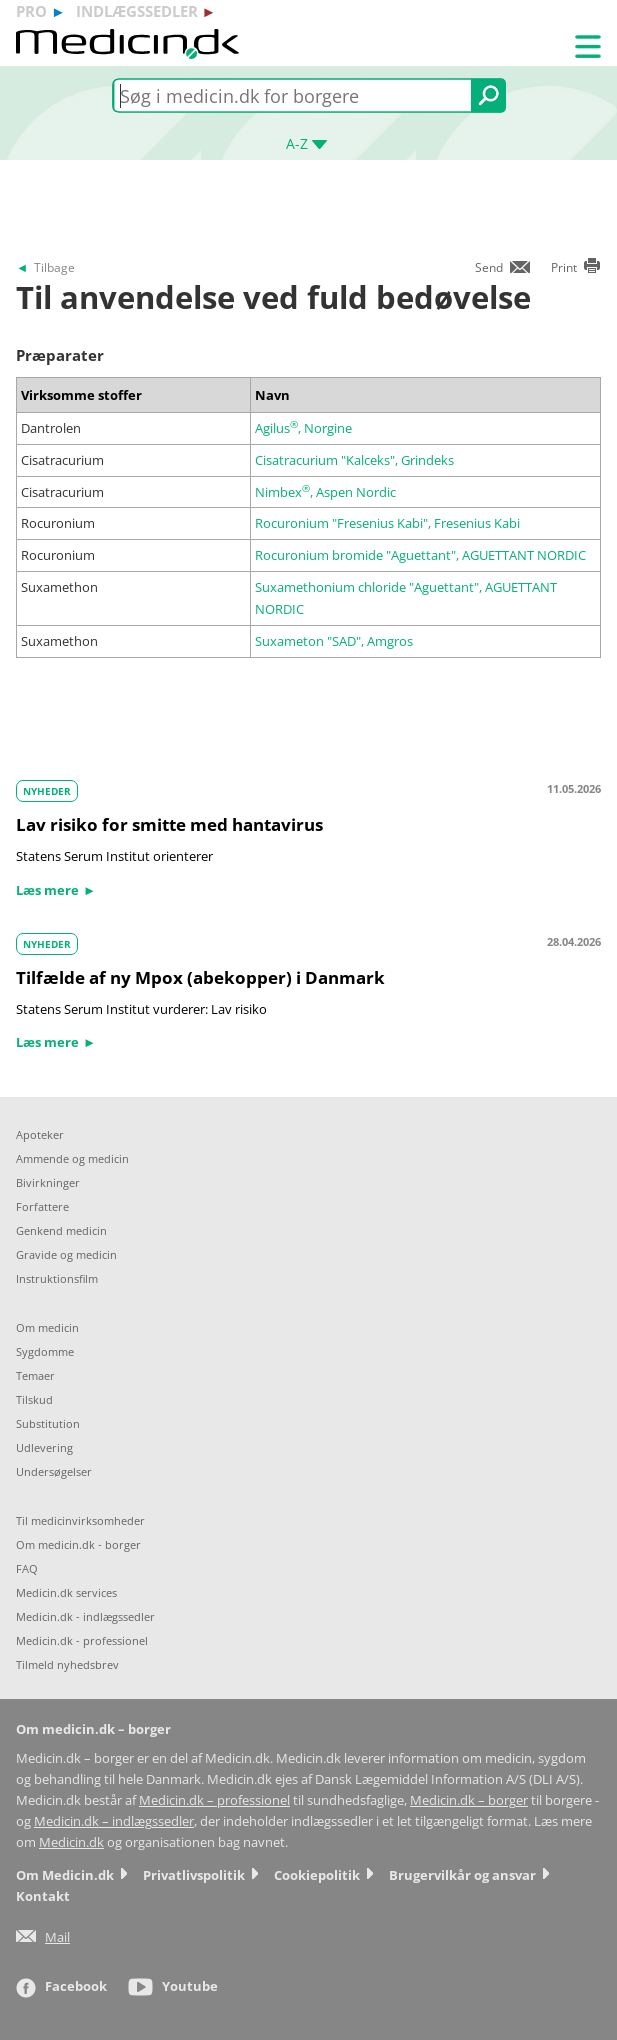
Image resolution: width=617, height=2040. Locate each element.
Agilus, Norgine (303, 428)
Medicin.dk (71, 1842)
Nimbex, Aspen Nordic (325, 492)
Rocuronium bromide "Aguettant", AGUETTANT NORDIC (420, 555)
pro (31, 11)
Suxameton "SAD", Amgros (334, 641)
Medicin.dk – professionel (214, 1800)
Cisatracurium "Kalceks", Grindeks (354, 460)
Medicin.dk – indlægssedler (114, 1821)
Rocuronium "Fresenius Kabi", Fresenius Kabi (387, 523)
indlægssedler (137, 11)
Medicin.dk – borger (469, 1800)
